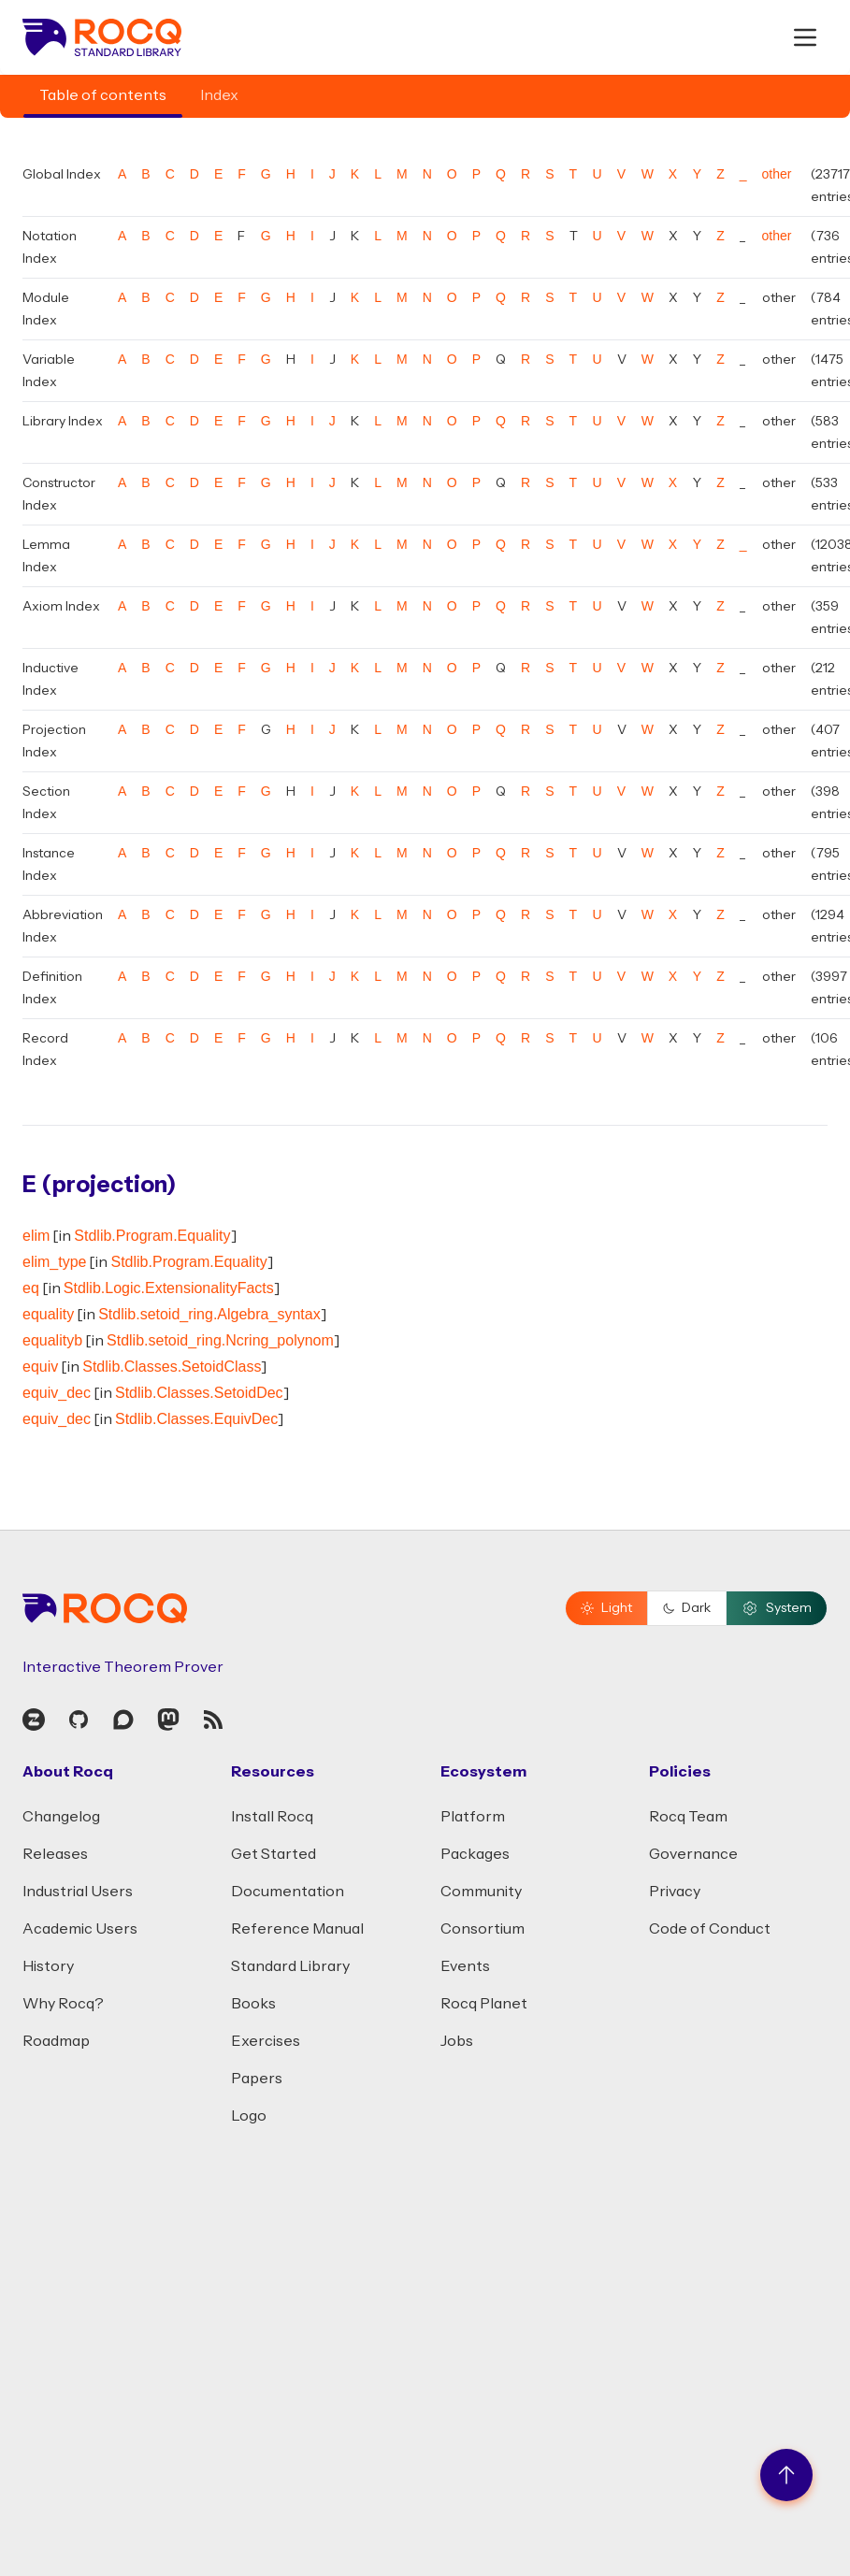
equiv (40, 1366)
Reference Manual (297, 1928)
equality (48, 1314)
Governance (693, 1854)
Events (465, 1966)
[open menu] (805, 37)
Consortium (482, 1928)
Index (219, 95)
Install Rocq (272, 1816)
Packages (475, 1854)
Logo (249, 2115)
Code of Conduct (710, 1928)
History (48, 1966)
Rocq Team (688, 1816)
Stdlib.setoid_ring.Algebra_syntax (209, 1314)
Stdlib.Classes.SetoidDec (199, 1393)
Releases (55, 1854)
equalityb (52, 1340)
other (777, 173)
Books (253, 2003)
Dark (687, 1608)
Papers (256, 2078)
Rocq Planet (483, 2003)
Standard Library (290, 1966)
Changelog (61, 1816)
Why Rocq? (63, 2003)
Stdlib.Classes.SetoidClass (171, 1366)
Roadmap (56, 2041)
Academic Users (79, 1928)
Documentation (287, 1891)
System (777, 1608)
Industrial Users (77, 1891)
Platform (472, 1816)
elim (36, 1236)
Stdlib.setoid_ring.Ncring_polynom (220, 1340)
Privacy (674, 1891)
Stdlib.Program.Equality (152, 1236)
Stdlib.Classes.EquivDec (196, 1419)
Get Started (273, 1854)
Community (481, 1891)
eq (30, 1288)
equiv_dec (56, 1393)
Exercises (265, 2041)
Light (606, 1608)
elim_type (54, 1262)
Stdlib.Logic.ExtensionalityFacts (169, 1288)
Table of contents (102, 95)
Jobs (456, 2041)
